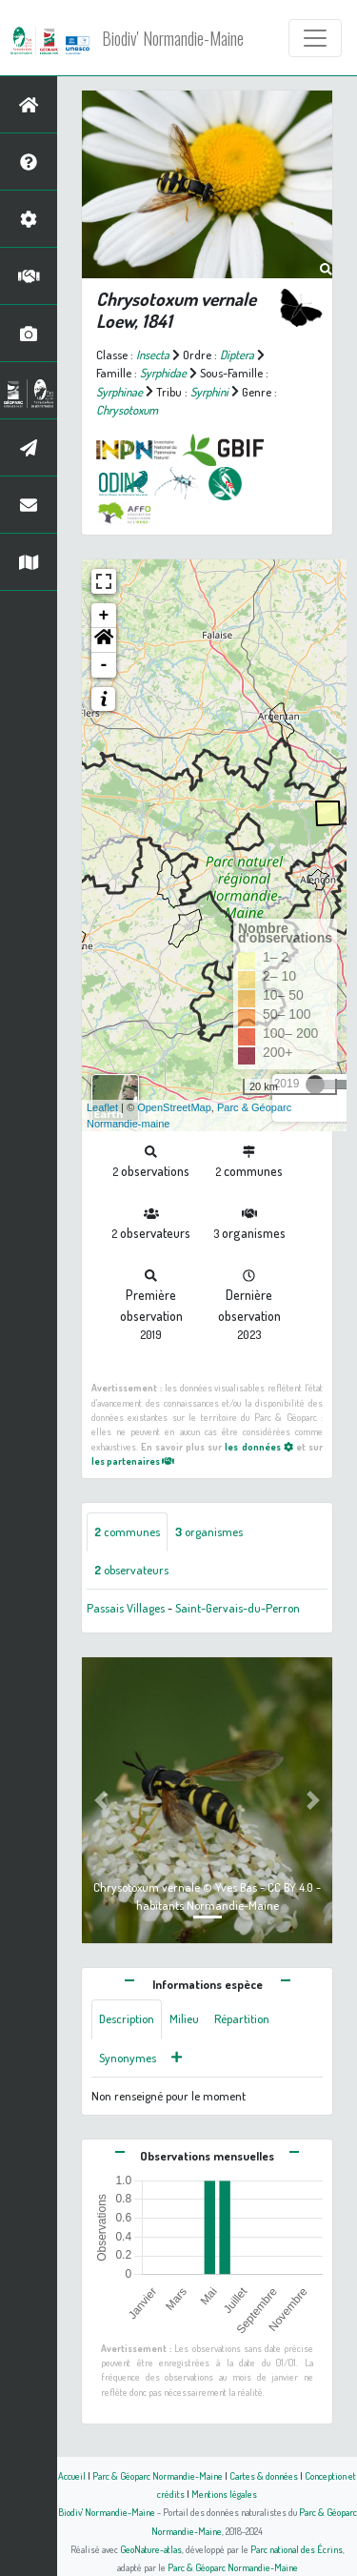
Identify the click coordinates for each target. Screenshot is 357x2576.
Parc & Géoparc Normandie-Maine (157, 2475)
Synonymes (127, 2057)
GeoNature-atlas (151, 2549)
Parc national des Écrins (296, 2549)
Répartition (241, 2018)
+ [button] (104, 615)
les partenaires (132, 1460)
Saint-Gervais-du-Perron (237, 1607)
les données (258, 1446)
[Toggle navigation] (315, 38)
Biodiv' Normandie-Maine (173, 38)
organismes (209, 1531)
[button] (103, 640)
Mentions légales (224, 2493)
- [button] (104, 665)
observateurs (131, 1569)
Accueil (72, 2475)
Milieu (184, 2018)
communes (127, 1531)
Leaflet (102, 1107)
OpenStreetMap (174, 1107)
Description (126, 2018)
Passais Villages (126, 1607)
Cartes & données (263, 2475)
